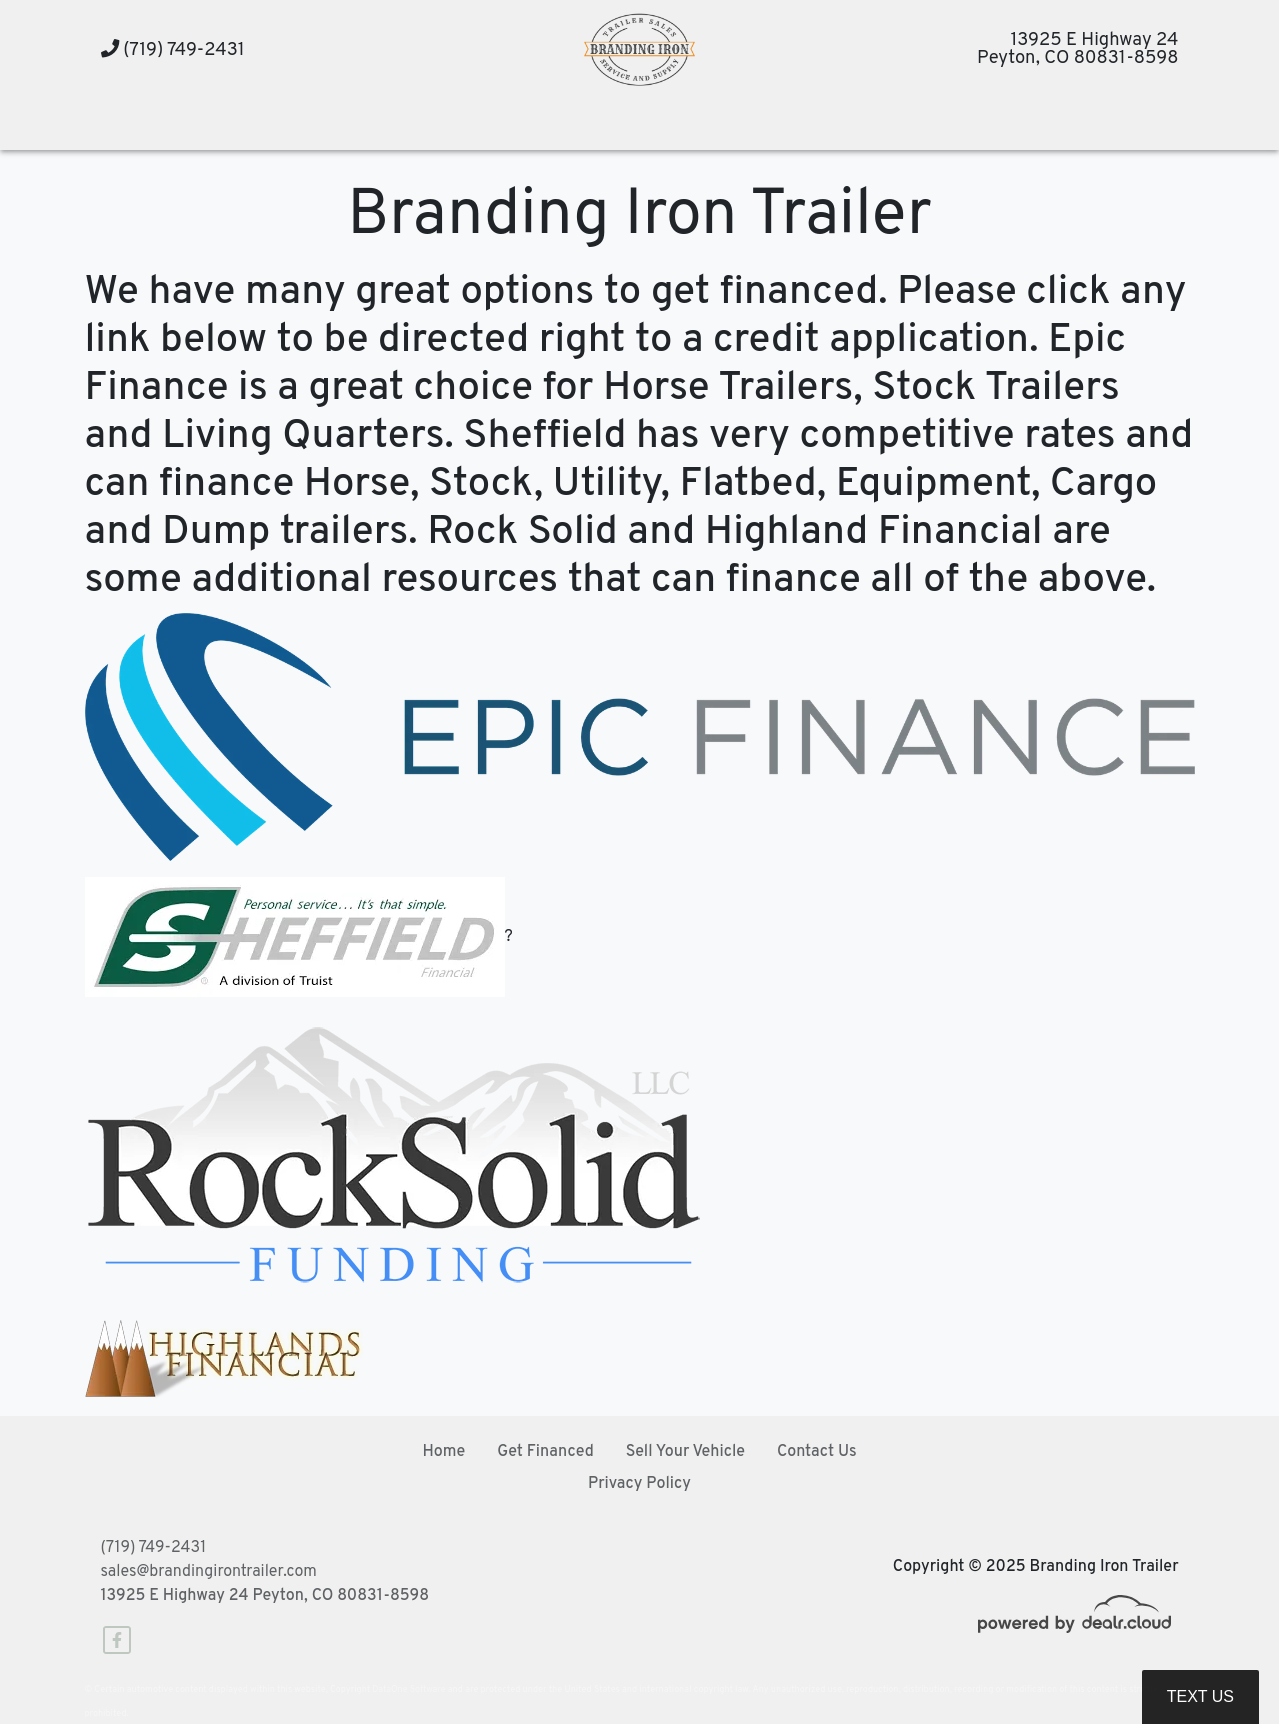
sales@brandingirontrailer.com (209, 1572)
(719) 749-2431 (173, 50)
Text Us (1200, 1696)
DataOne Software (408, 1689)
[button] (366, 125)
